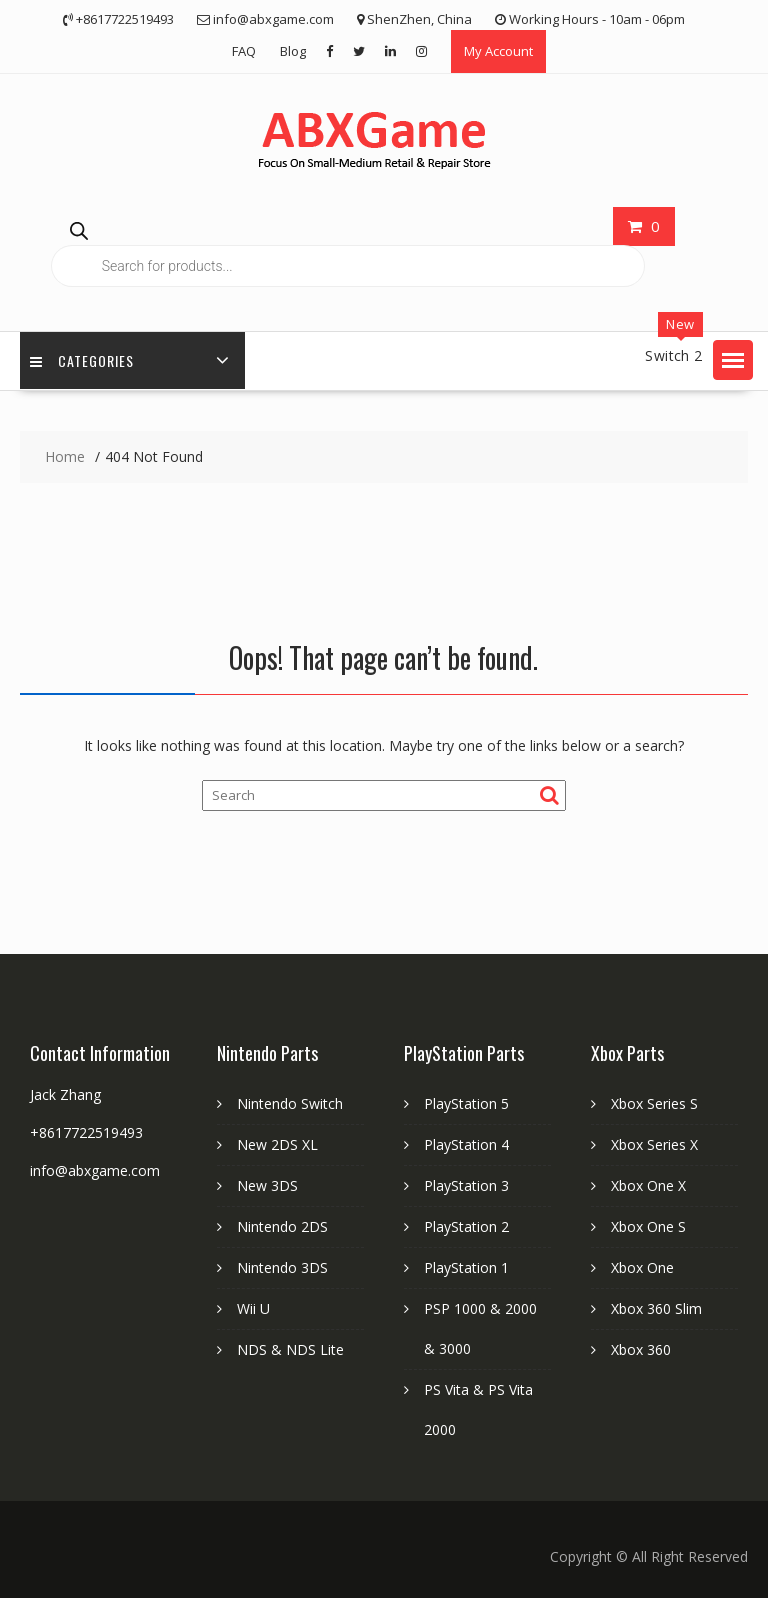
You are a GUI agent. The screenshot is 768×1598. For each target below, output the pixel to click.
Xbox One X (648, 1185)
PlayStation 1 (466, 1267)
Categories (82, 360)
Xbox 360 (641, 1349)
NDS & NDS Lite (290, 1349)
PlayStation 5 (466, 1103)
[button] (733, 360)
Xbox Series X (654, 1144)
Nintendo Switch (290, 1103)
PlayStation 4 (466, 1144)
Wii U (253, 1308)
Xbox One (642, 1267)
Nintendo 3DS (282, 1267)
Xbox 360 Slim (656, 1308)
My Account (498, 51)
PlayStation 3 (466, 1185)
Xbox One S (648, 1226)
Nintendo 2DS (282, 1226)
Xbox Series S (654, 1103)
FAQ (244, 51)
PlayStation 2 (466, 1226)
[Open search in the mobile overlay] (348, 248)
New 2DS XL (277, 1144)
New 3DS (267, 1185)
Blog (293, 51)
